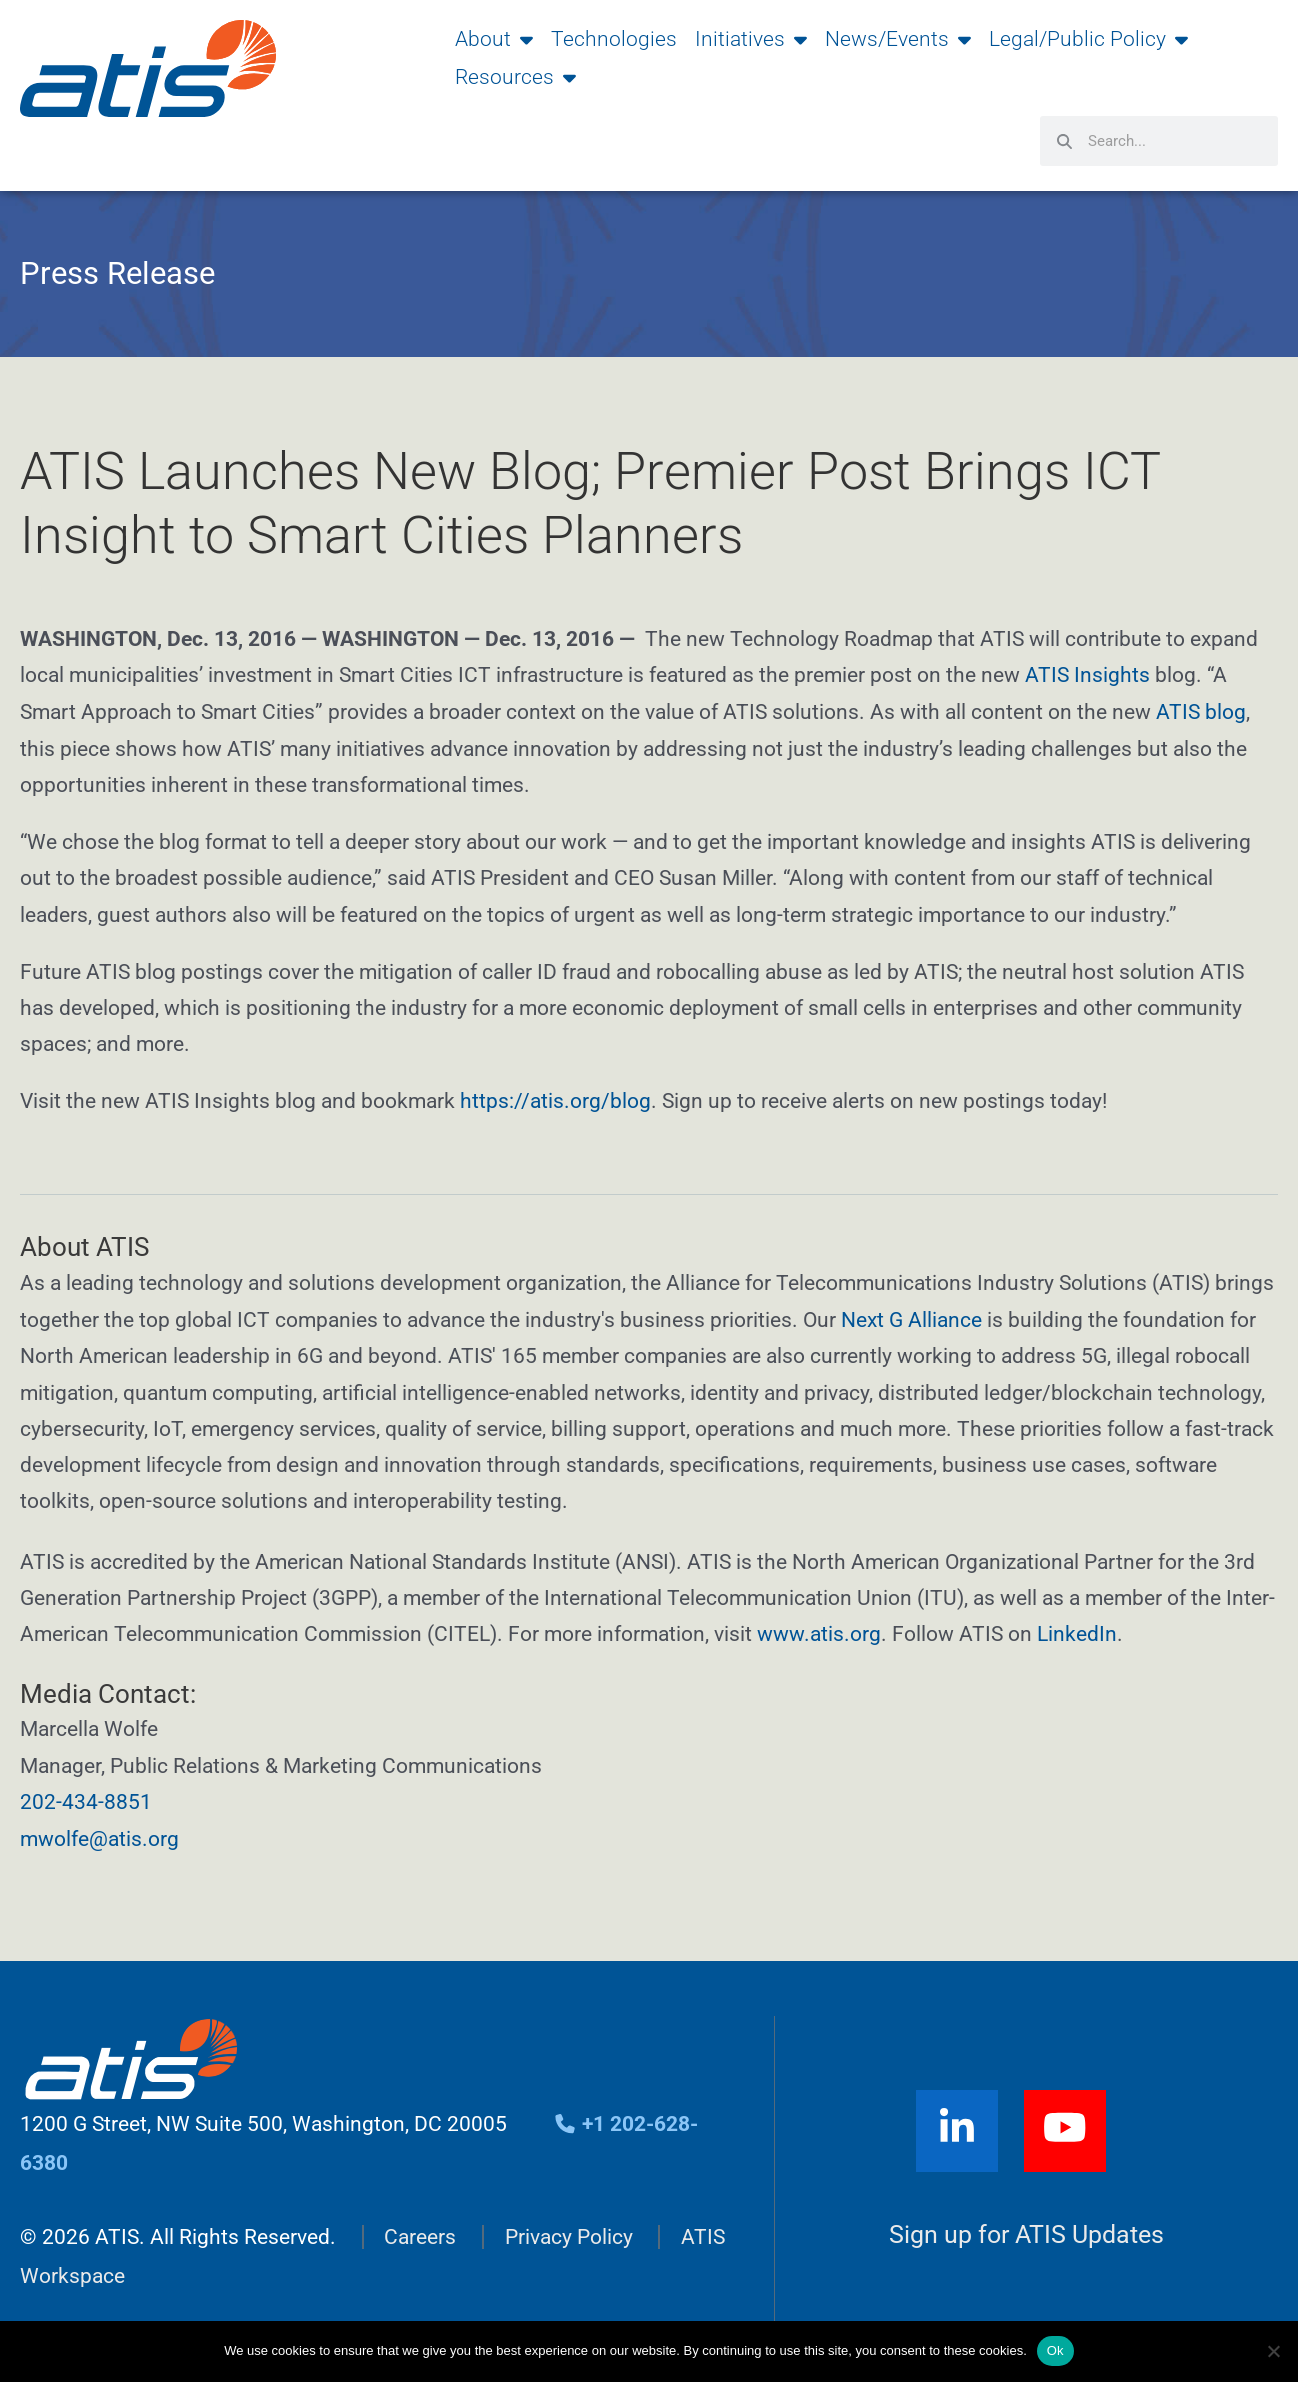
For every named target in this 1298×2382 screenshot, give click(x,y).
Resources (515, 77)
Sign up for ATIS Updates (1026, 2229)
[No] (1273, 2351)
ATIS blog (1201, 711)
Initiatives (751, 39)
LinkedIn (1077, 1631)
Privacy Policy (569, 2232)
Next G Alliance (911, 1317)
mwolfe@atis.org (99, 1834)
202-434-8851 (86, 1798)
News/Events (898, 39)
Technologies (614, 39)
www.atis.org (819, 1631)
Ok (1055, 2350)
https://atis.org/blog (555, 1099)
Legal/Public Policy (1088, 39)
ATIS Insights (1090, 675)
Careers (420, 2232)
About (494, 39)
